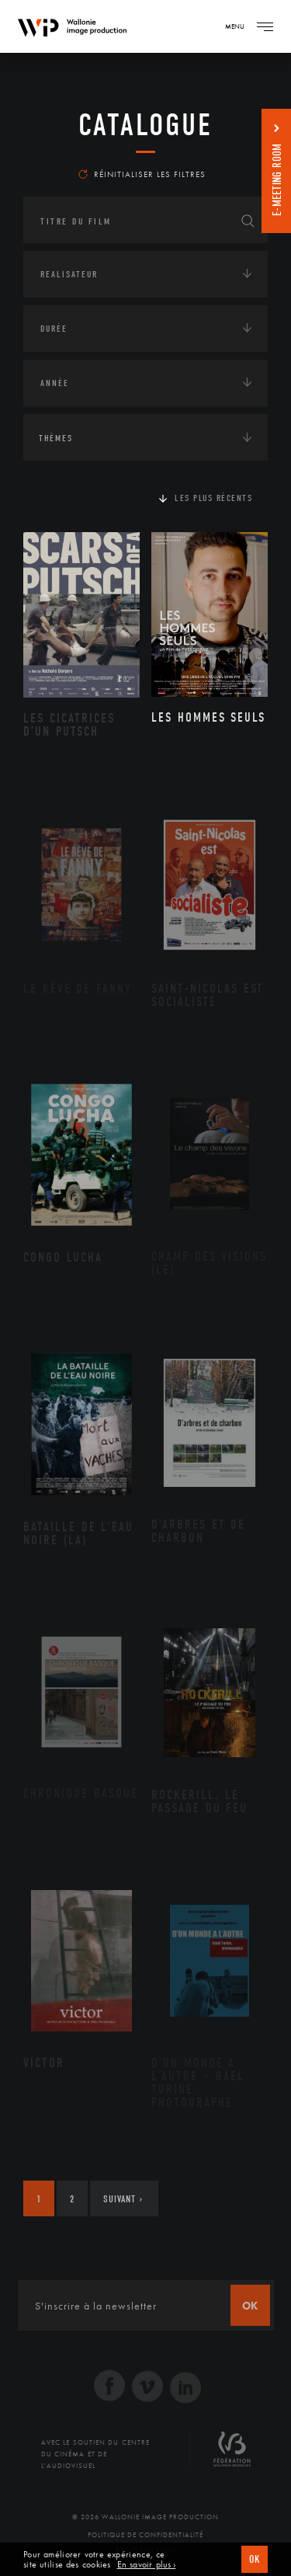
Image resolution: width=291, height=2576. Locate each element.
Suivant (123, 2199)
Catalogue (145, 125)
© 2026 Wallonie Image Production (145, 2517)
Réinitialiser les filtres (142, 174)
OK (254, 2559)
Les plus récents (213, 498)
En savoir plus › (146, 2565)
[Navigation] (264, 26)
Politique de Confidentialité (145, 2534)
